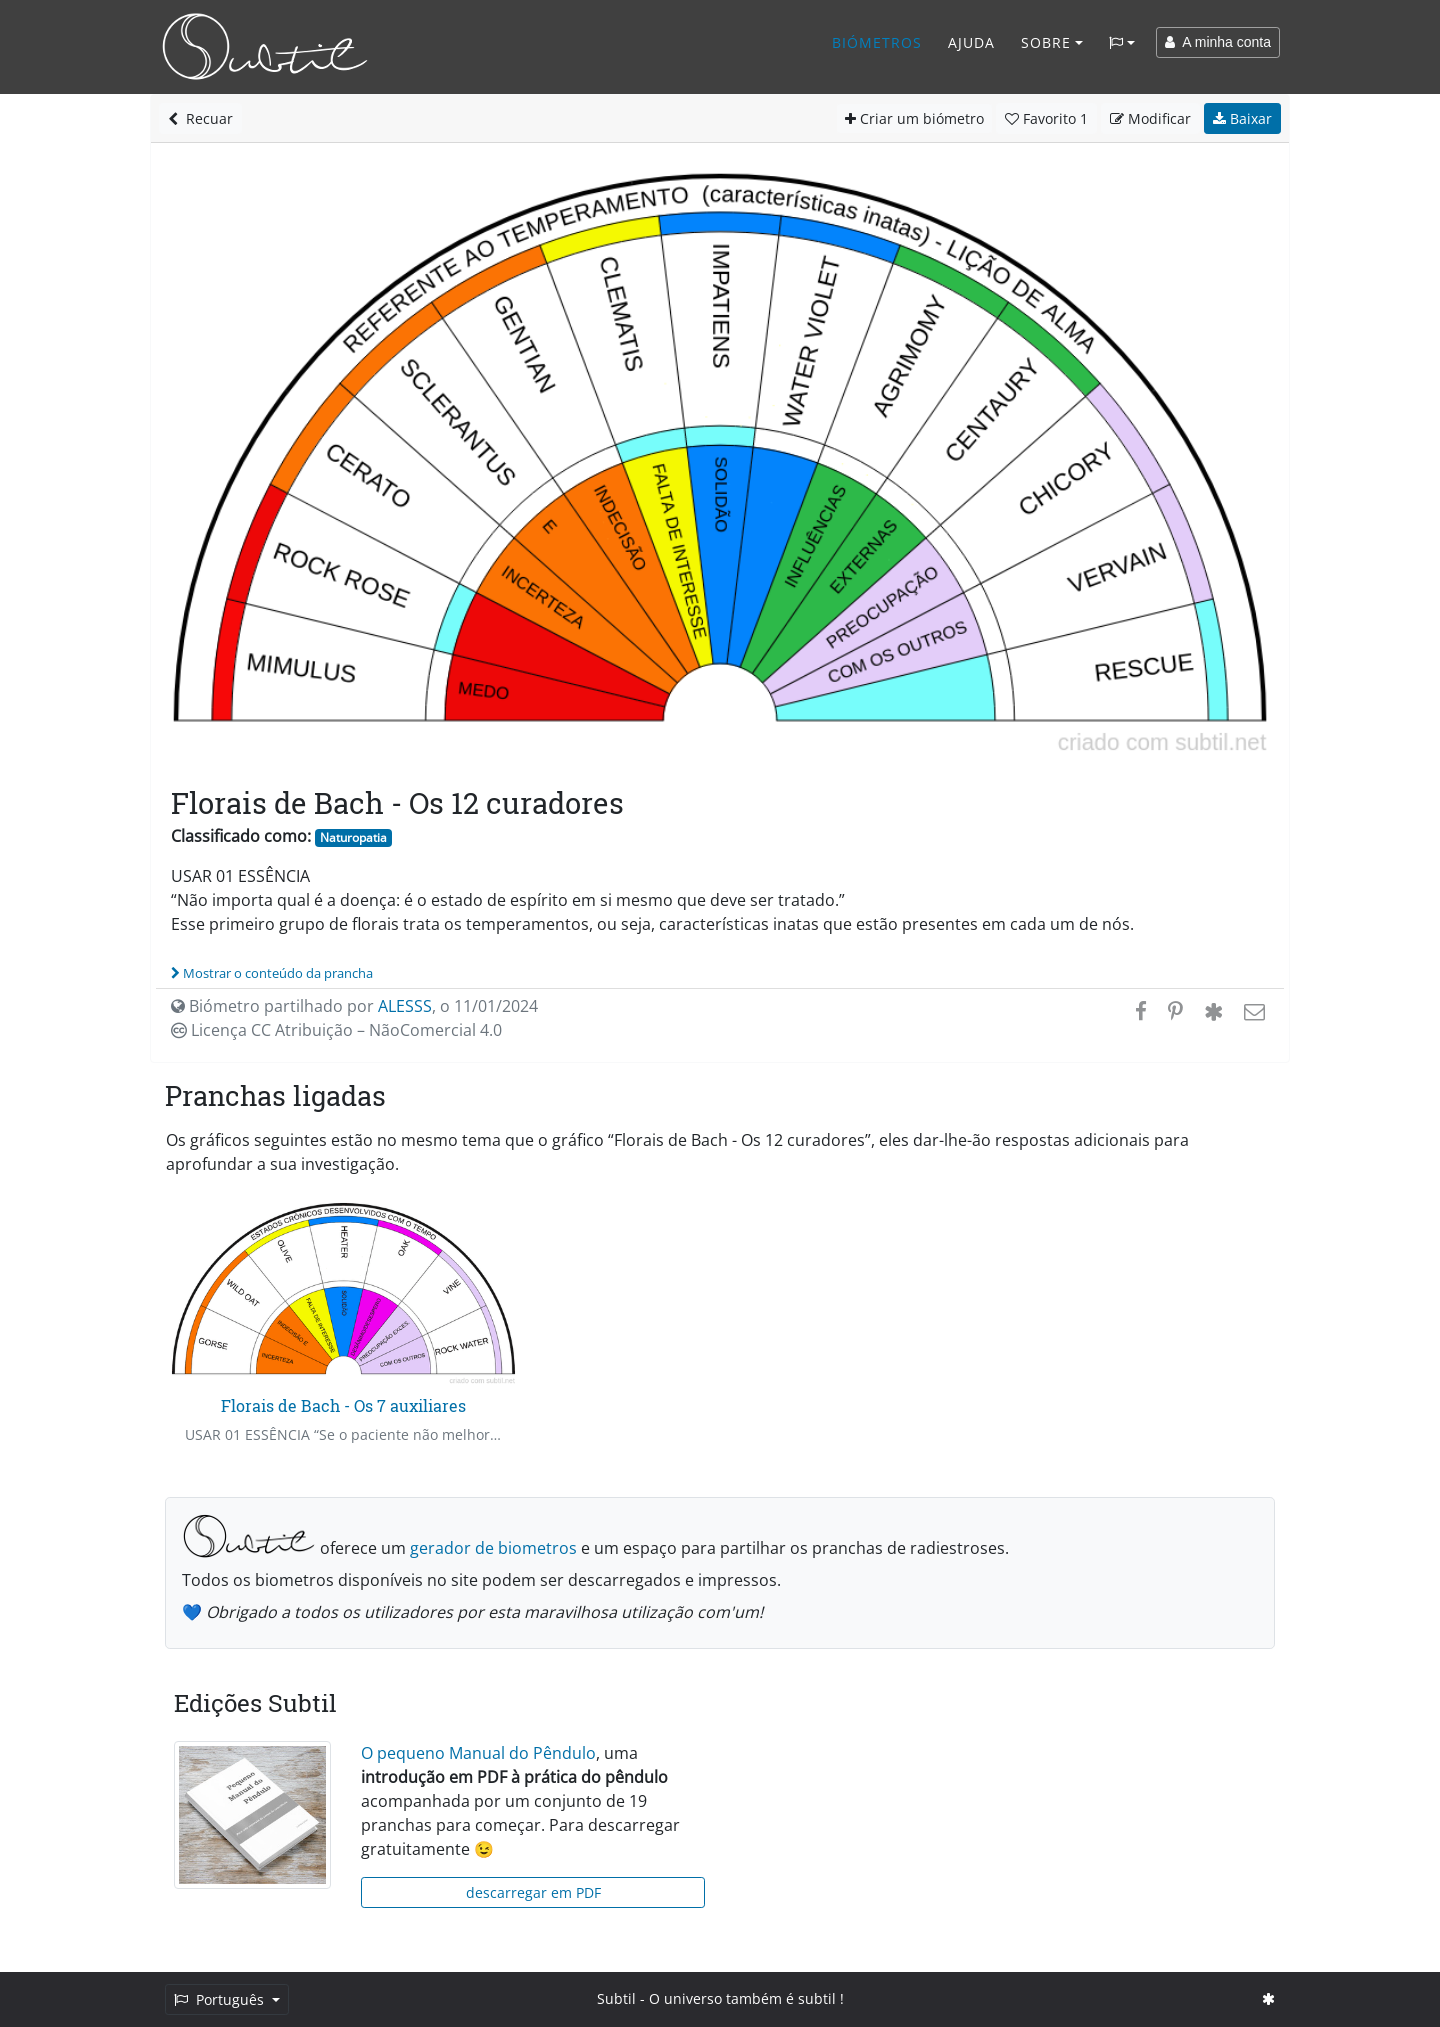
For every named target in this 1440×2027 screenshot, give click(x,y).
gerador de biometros (493, 1548)
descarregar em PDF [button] (533, 1892)
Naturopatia (353, 837)
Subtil (616, 1998)
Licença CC (336, 1030)
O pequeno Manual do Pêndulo (478, 1753)
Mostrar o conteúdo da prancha (272, 973)
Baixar (1242, 118)
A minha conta (1218, 42)
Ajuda (971, 42)
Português (221, 1999)
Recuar (200, 118)
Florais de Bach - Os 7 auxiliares (343, 1405)
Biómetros (877, 42)
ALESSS (405, 1006)
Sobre (1046, 42)
